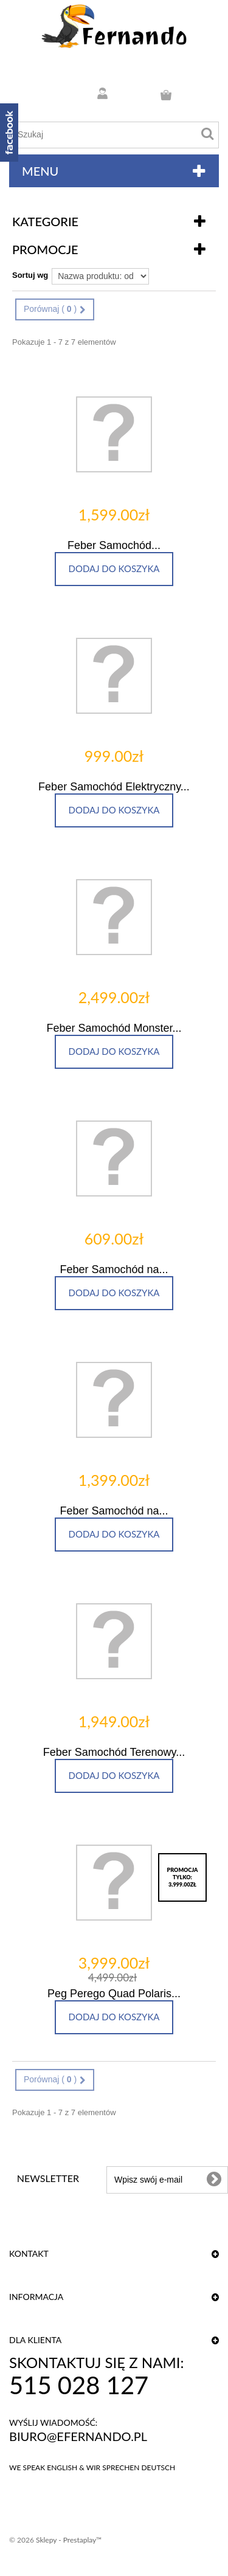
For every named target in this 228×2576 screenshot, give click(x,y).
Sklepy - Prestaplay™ (69, 2539)
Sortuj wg (30, 275)
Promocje (45, 249)
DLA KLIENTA (35, 2340)
